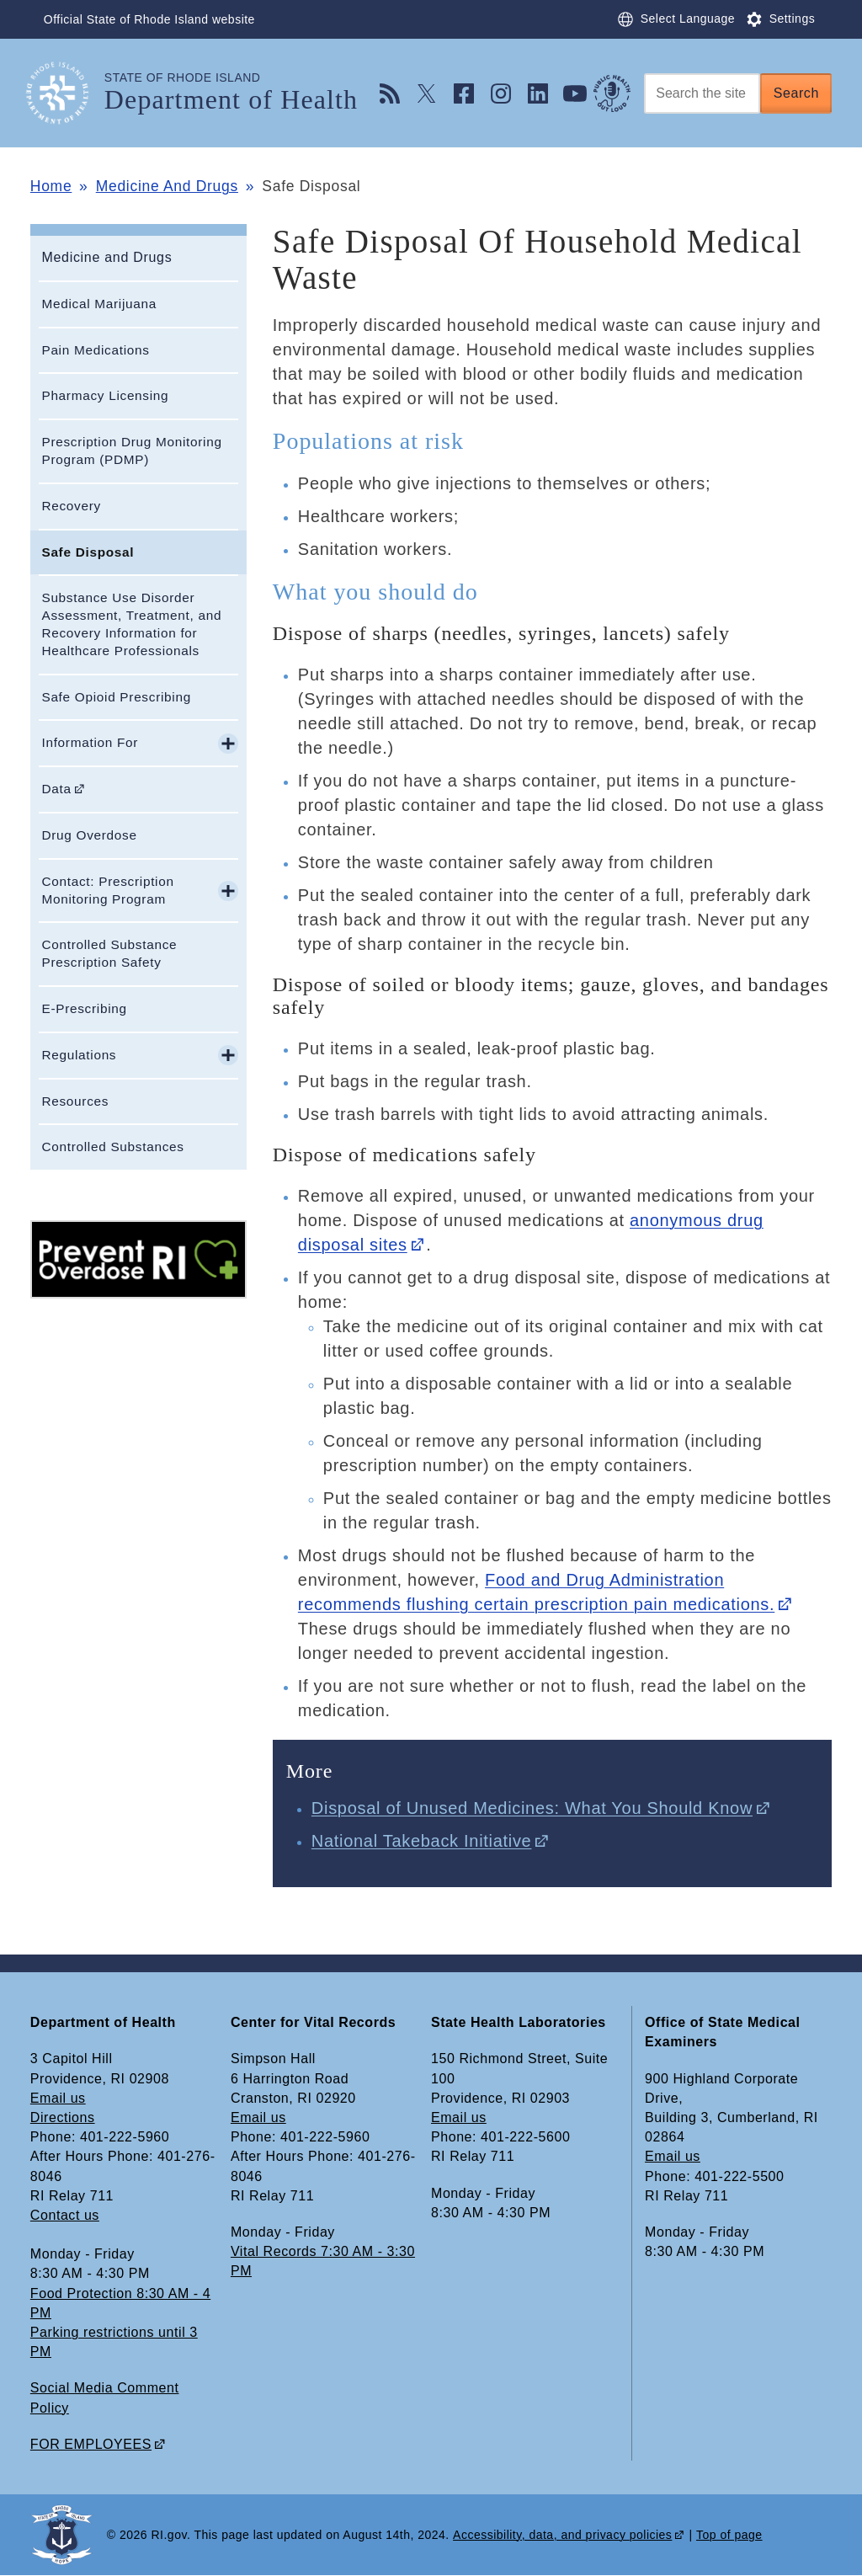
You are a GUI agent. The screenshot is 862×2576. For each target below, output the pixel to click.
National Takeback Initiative (421, 1841)
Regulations (78, 1055)
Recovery (70, 506)
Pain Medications (95, 350)
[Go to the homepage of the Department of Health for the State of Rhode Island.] (67, 93)
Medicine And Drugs (167, 186)
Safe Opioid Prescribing (115, 697)
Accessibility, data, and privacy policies (562, 2534)
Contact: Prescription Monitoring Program (107, 890)
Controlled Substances (112, 1146)
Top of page (729, 2534)
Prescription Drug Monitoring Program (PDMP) (131, 451)
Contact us (64, 2215)
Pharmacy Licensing (104, 395)
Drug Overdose (88, 835)
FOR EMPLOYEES (91, 2444)
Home (51, 186)
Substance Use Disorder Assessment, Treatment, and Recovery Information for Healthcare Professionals (131, 623)
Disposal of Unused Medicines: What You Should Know (532, 1808)
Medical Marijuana (99, 303)
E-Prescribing (83, 1008)
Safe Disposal (87, 552)
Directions (62, 2117)
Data (56, 788)
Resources (75, 1101)
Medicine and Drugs (106, 257)
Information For (89, 742)
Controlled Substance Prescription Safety (109, 953)
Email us (58, 2098)
